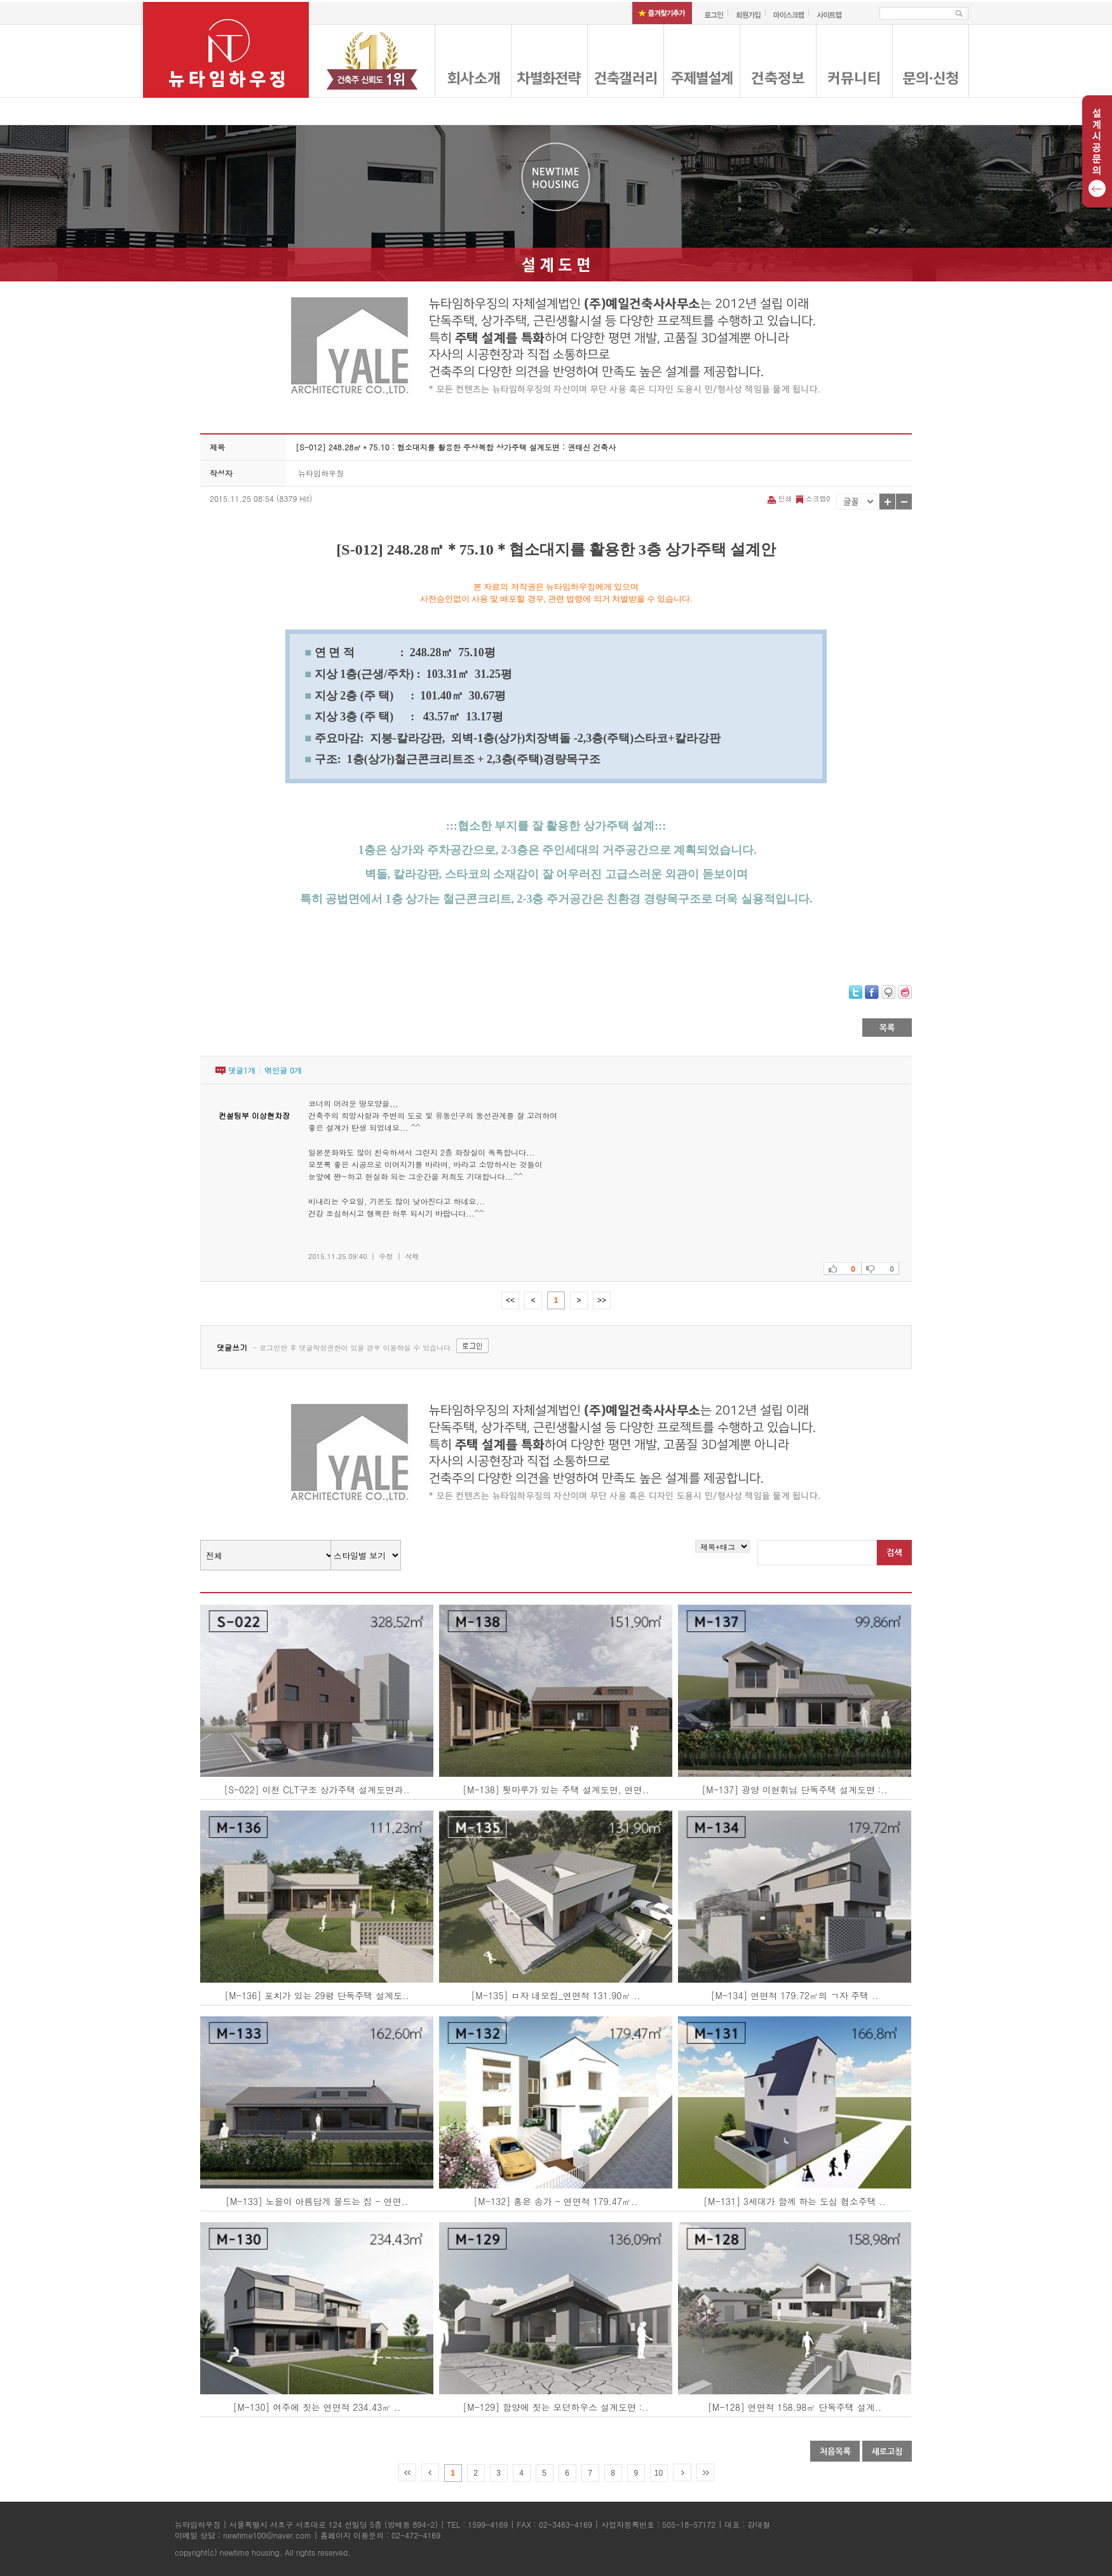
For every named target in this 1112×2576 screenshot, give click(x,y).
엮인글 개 (283, 1070)
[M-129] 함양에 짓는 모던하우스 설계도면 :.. (556, 2407)
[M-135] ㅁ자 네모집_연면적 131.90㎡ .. (555, 1995)
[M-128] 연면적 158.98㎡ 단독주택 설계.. (794, 2407)
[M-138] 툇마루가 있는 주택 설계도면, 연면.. (556, 1789)
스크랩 (812, 498)
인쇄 (781, 498)
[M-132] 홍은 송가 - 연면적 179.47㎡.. (555, 2201)
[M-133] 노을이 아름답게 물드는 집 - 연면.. (317, 2201)
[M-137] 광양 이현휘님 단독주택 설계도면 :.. (795, 1789)
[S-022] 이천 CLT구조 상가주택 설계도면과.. (317, 1789)
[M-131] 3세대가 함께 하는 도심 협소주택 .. (794, 2201)
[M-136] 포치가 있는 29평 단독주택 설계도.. (316, 1995)
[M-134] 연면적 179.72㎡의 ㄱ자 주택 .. (794, 1995)
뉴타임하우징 (321, 473)
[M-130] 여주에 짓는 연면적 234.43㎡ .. (316, 2407)
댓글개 (241, 1070)
